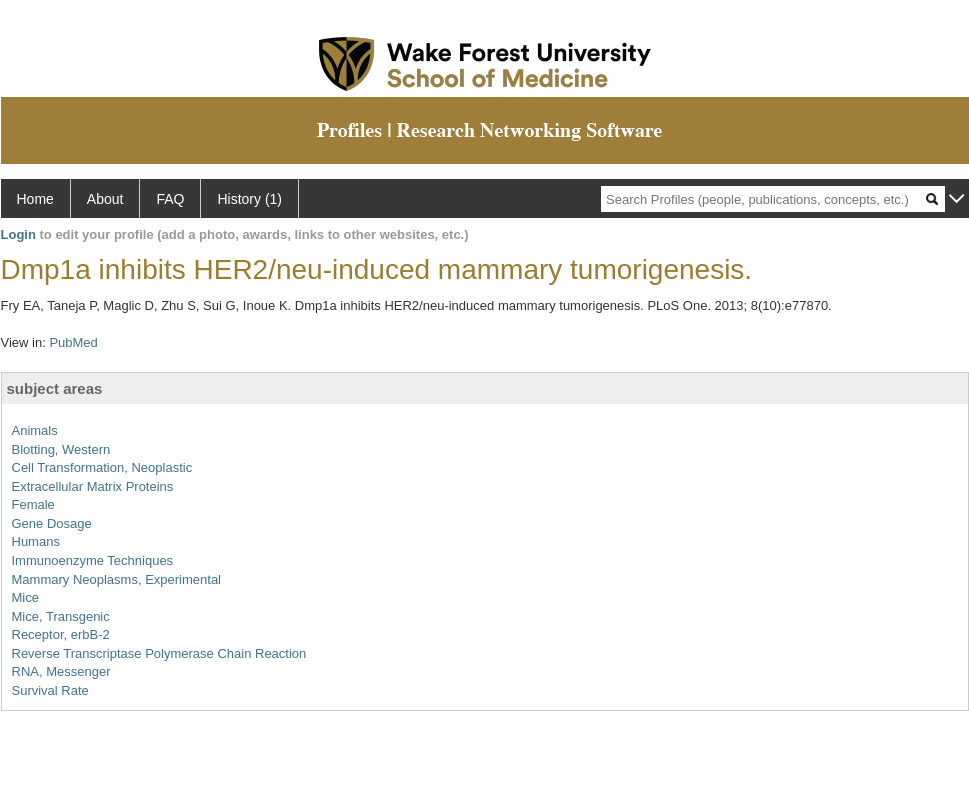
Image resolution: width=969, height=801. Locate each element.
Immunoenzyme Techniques (93, 560)
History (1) (249, 199)
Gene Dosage (52, 523)
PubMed (73, 342)
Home (35, 199)
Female (33, 504)
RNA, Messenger (61, 671)
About (105, 199)
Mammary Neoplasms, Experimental (117, 579)
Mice (25, 597)
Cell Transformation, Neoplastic (102, 467)
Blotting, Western (61, 449)
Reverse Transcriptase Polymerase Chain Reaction (159, 653)
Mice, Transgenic (61, 616)
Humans (36, 541)
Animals (35, 430)
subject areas (55, 388)
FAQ (170, 199)
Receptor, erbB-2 (61, 634)
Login (18, 234)
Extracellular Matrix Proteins (93, 486)
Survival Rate (50, 690)
